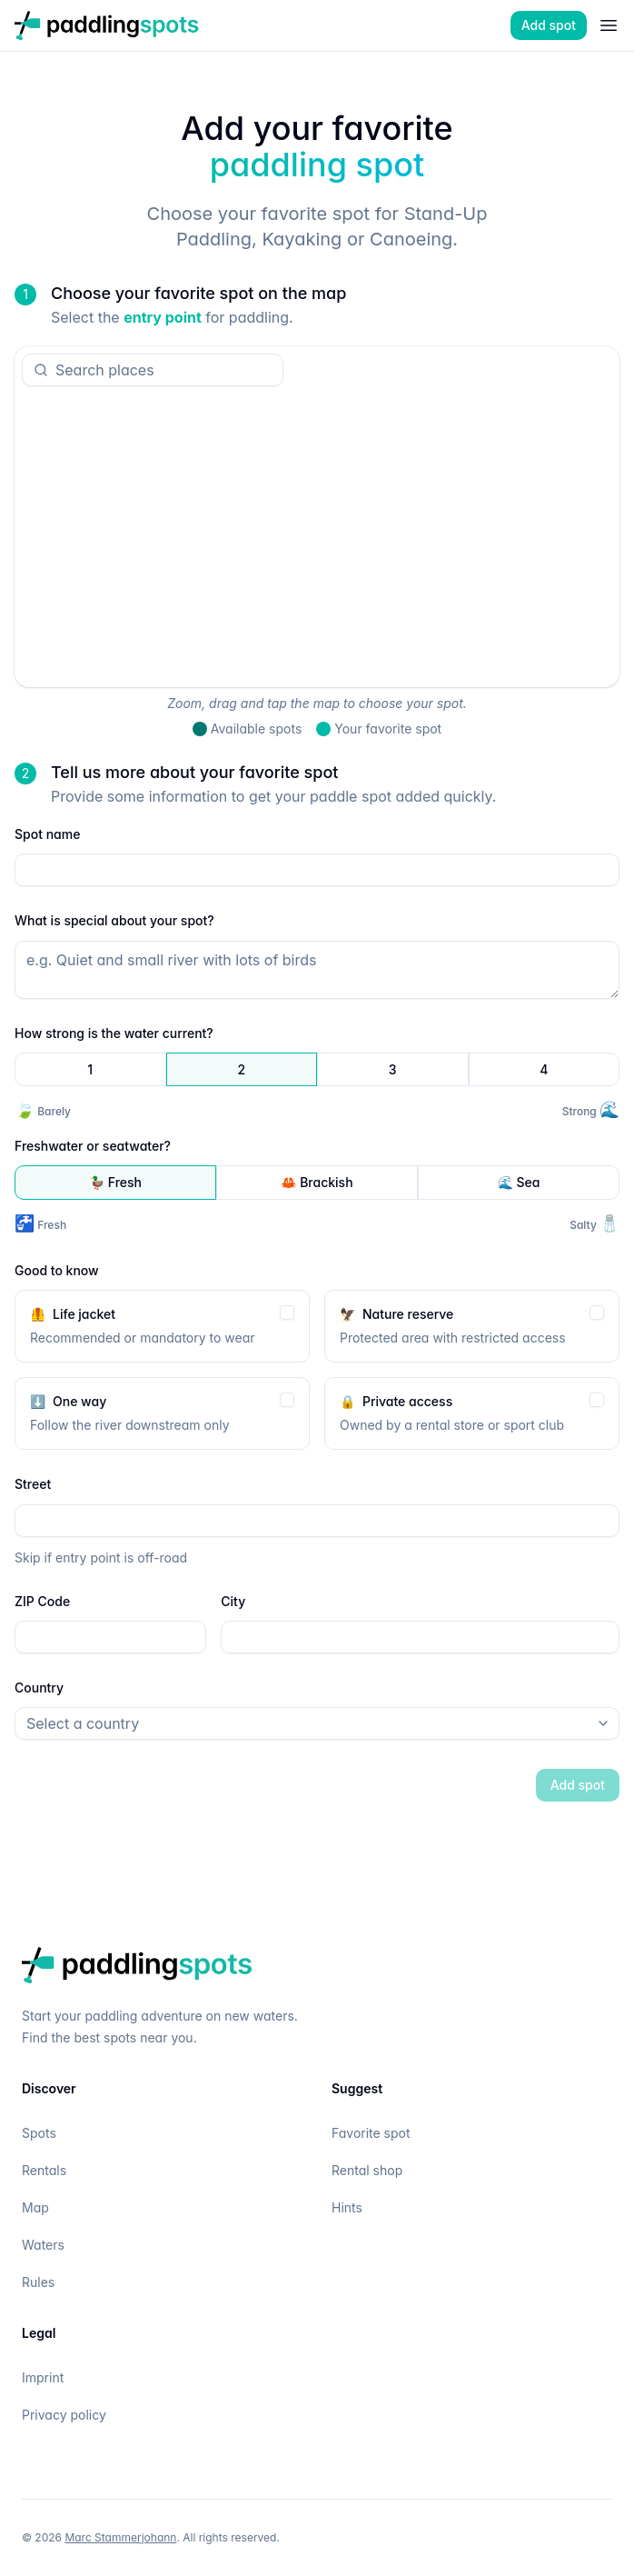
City (233, 1600)
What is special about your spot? (114, 920)
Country (39, 1686)
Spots (39, 2133)
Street (33, 1484)
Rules (38, 2282)
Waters (43, 2244)
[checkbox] (287, 1311)
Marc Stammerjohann (120, 2537)
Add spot (548, 25)
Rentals (44, 2170)
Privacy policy (64, 2414)
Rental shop (367, 2170)
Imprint (43, 2377)
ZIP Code (42, 1600)
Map (35, 2207)
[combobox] (160, 370)
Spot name (47, 834)
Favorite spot (371, 2133)
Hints (347, 2207)
